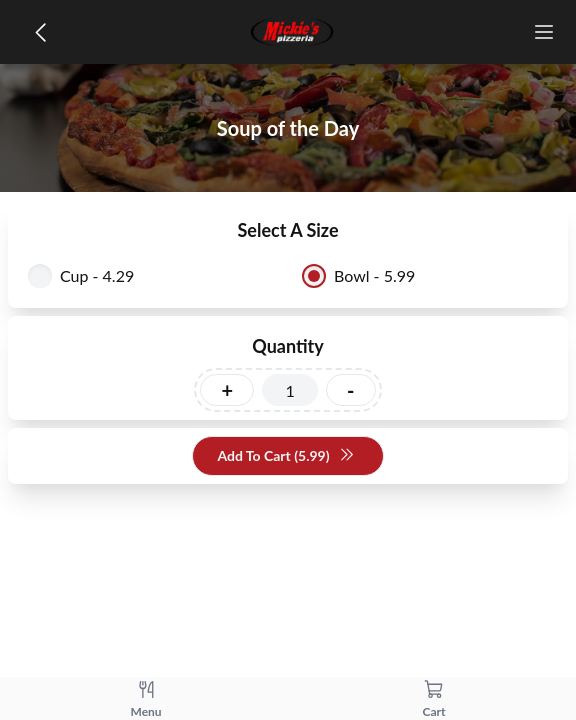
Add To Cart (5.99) (285, 456)
